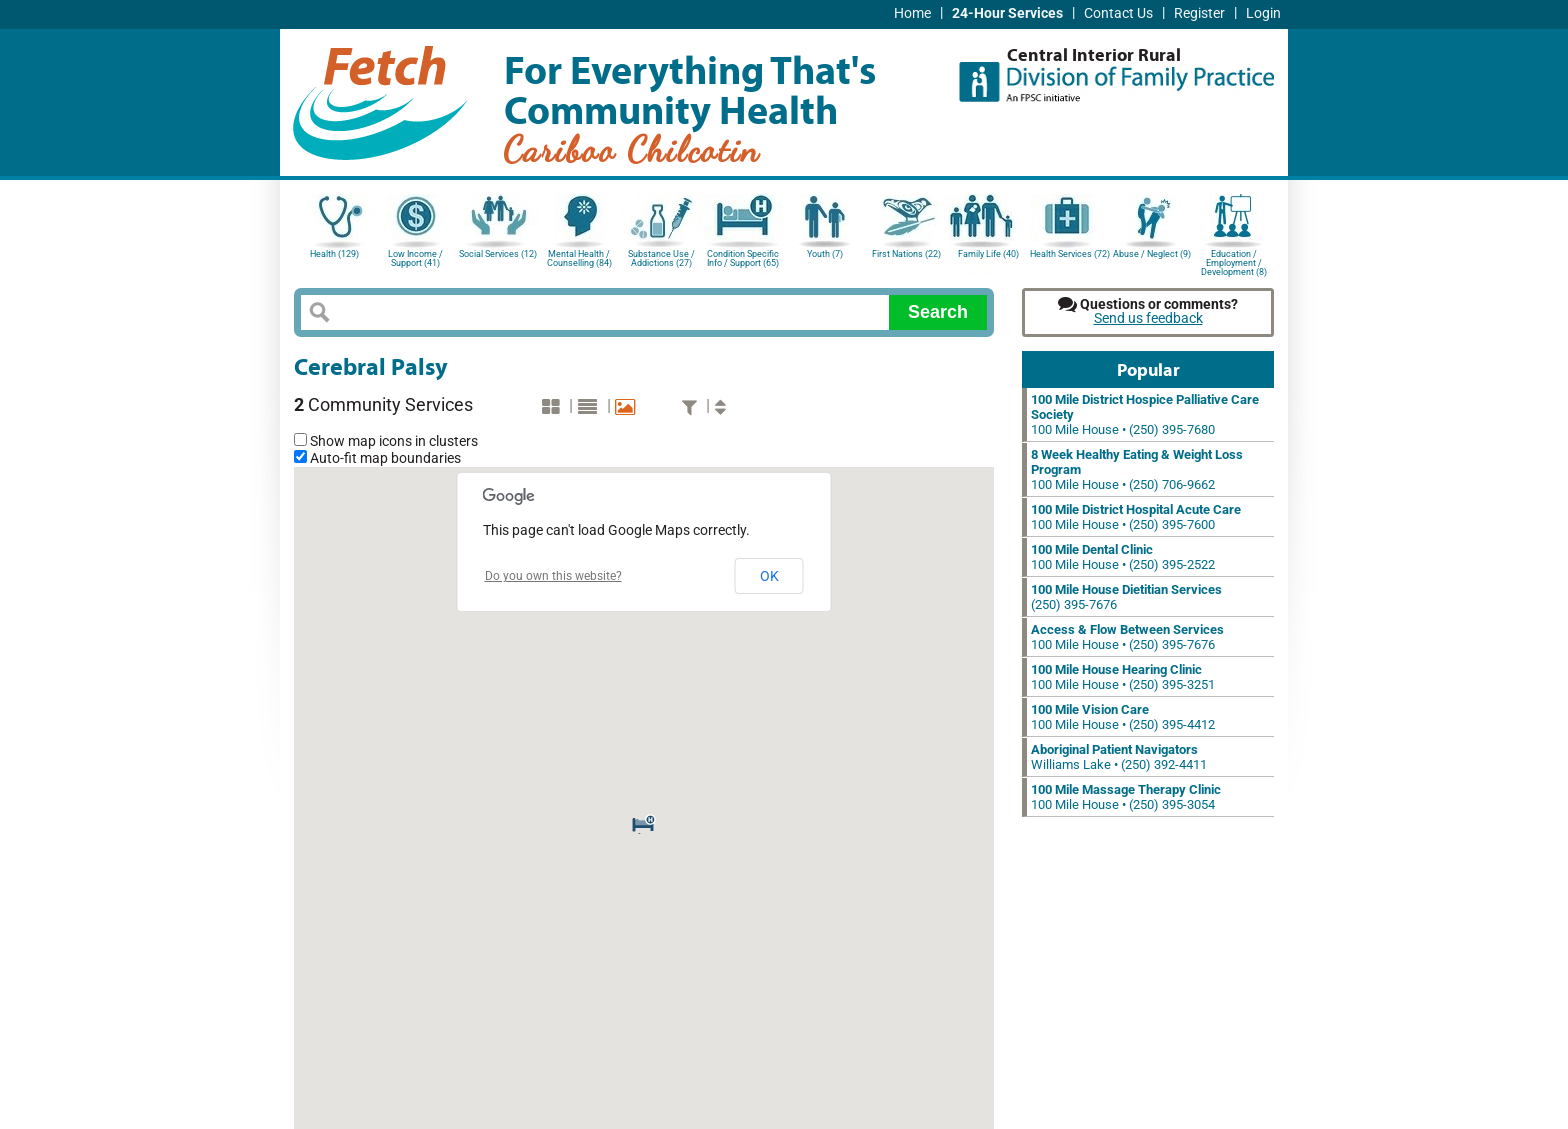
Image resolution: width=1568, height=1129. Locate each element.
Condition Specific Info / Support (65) (743, 258)
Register (1199, 13)
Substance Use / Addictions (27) (661, 258)
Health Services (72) (1070, 254)
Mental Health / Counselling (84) (579, 258)
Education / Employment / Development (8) (1234, 261)
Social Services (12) (498, 254)
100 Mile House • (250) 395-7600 (1136, 517)
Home (912, 13)
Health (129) (334, 254)
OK (769, 576)
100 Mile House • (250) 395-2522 (1123, 557)
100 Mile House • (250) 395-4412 (1123, 717)
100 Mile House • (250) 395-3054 (1126, 797)
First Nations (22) (906, 254)
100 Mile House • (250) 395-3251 (1123, 677)
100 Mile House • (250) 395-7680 (1145, 414)
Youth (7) (825, 254)
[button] (644, 822)
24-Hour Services (1007, 13)
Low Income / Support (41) (415, 258)
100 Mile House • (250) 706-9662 (1137, 469)
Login (1263, 13)
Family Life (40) (988, 254)
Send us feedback (1148, 318)
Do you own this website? (553, 576)
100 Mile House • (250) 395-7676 (1127, 637)
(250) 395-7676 (1126, 597)
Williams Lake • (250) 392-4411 (1119, 757)
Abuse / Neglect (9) (1152, 254)
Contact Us (1118, 13)
